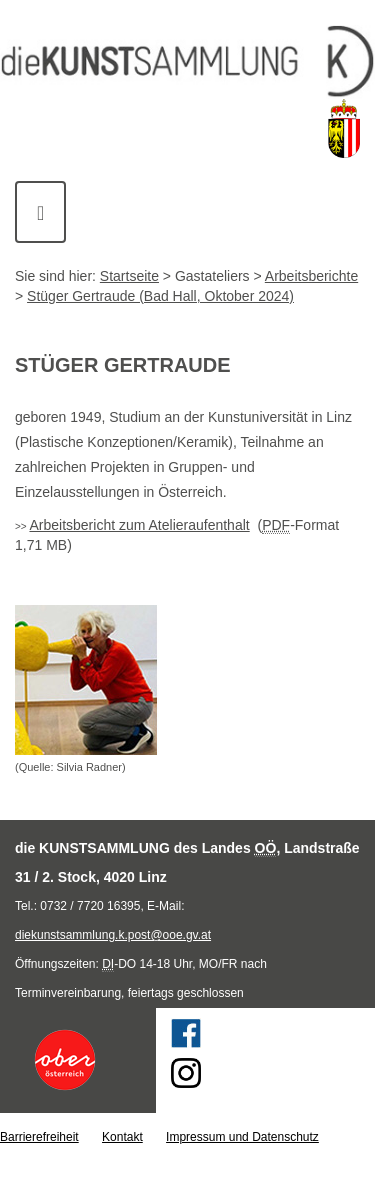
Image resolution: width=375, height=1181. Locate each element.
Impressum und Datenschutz (242, 1137)
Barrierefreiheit (39, 1137)
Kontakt (122, 1137)
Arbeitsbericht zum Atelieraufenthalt (139, 525)
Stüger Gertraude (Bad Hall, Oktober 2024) (160, 296)
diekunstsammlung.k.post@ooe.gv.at (113, 935)
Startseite (129, 276)
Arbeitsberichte (311, 276)
